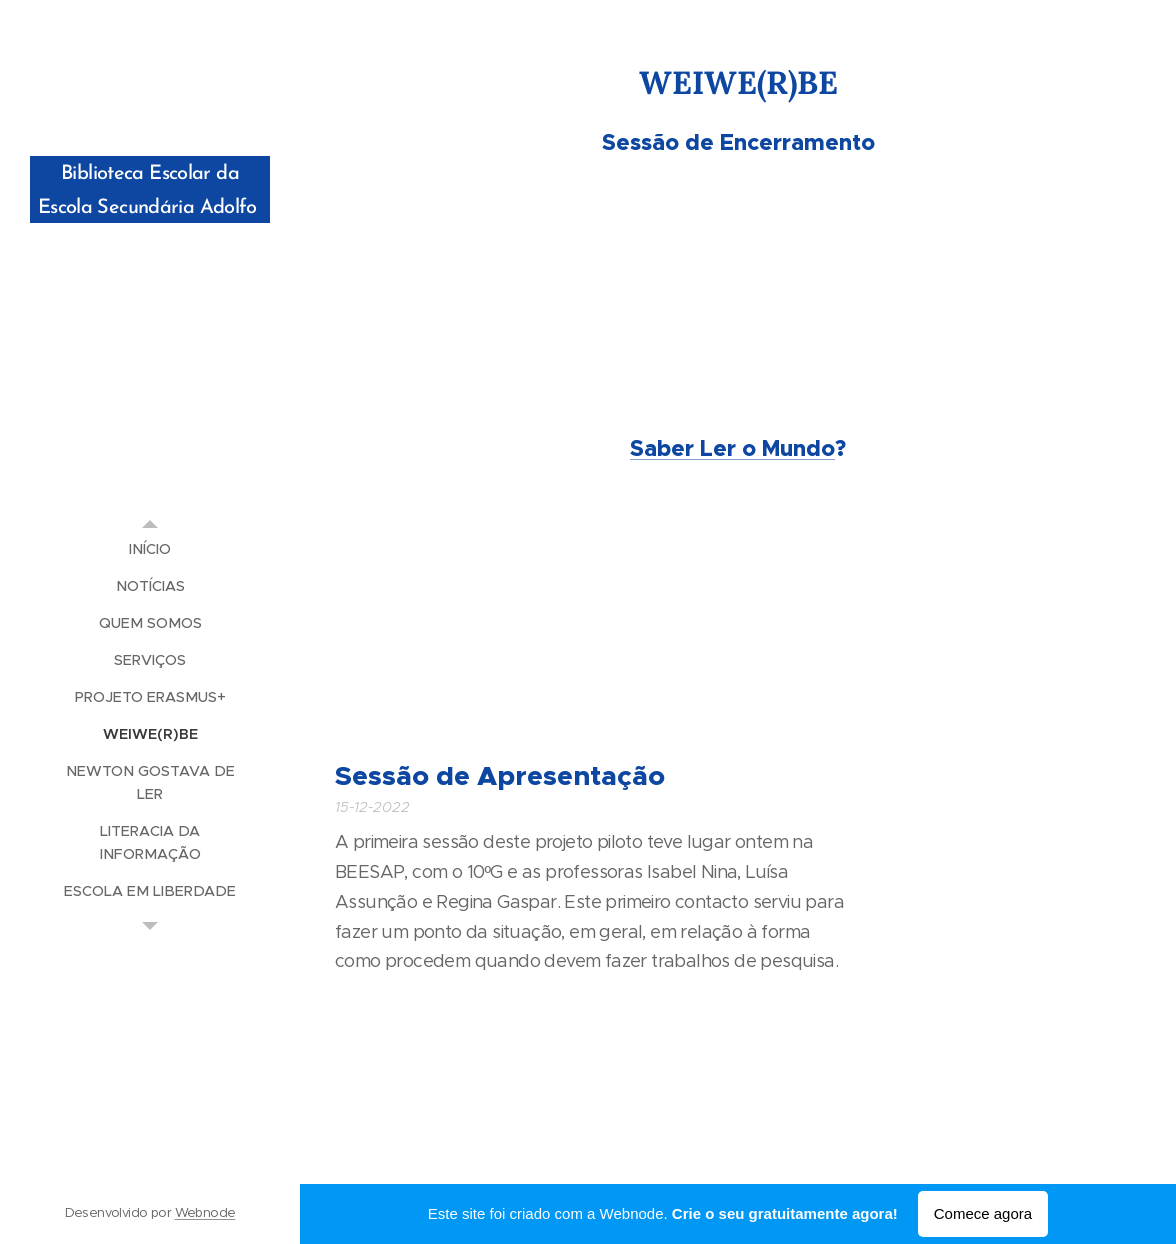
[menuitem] (150, 549)
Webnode (205, 1212)
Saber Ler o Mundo (732, 448)
